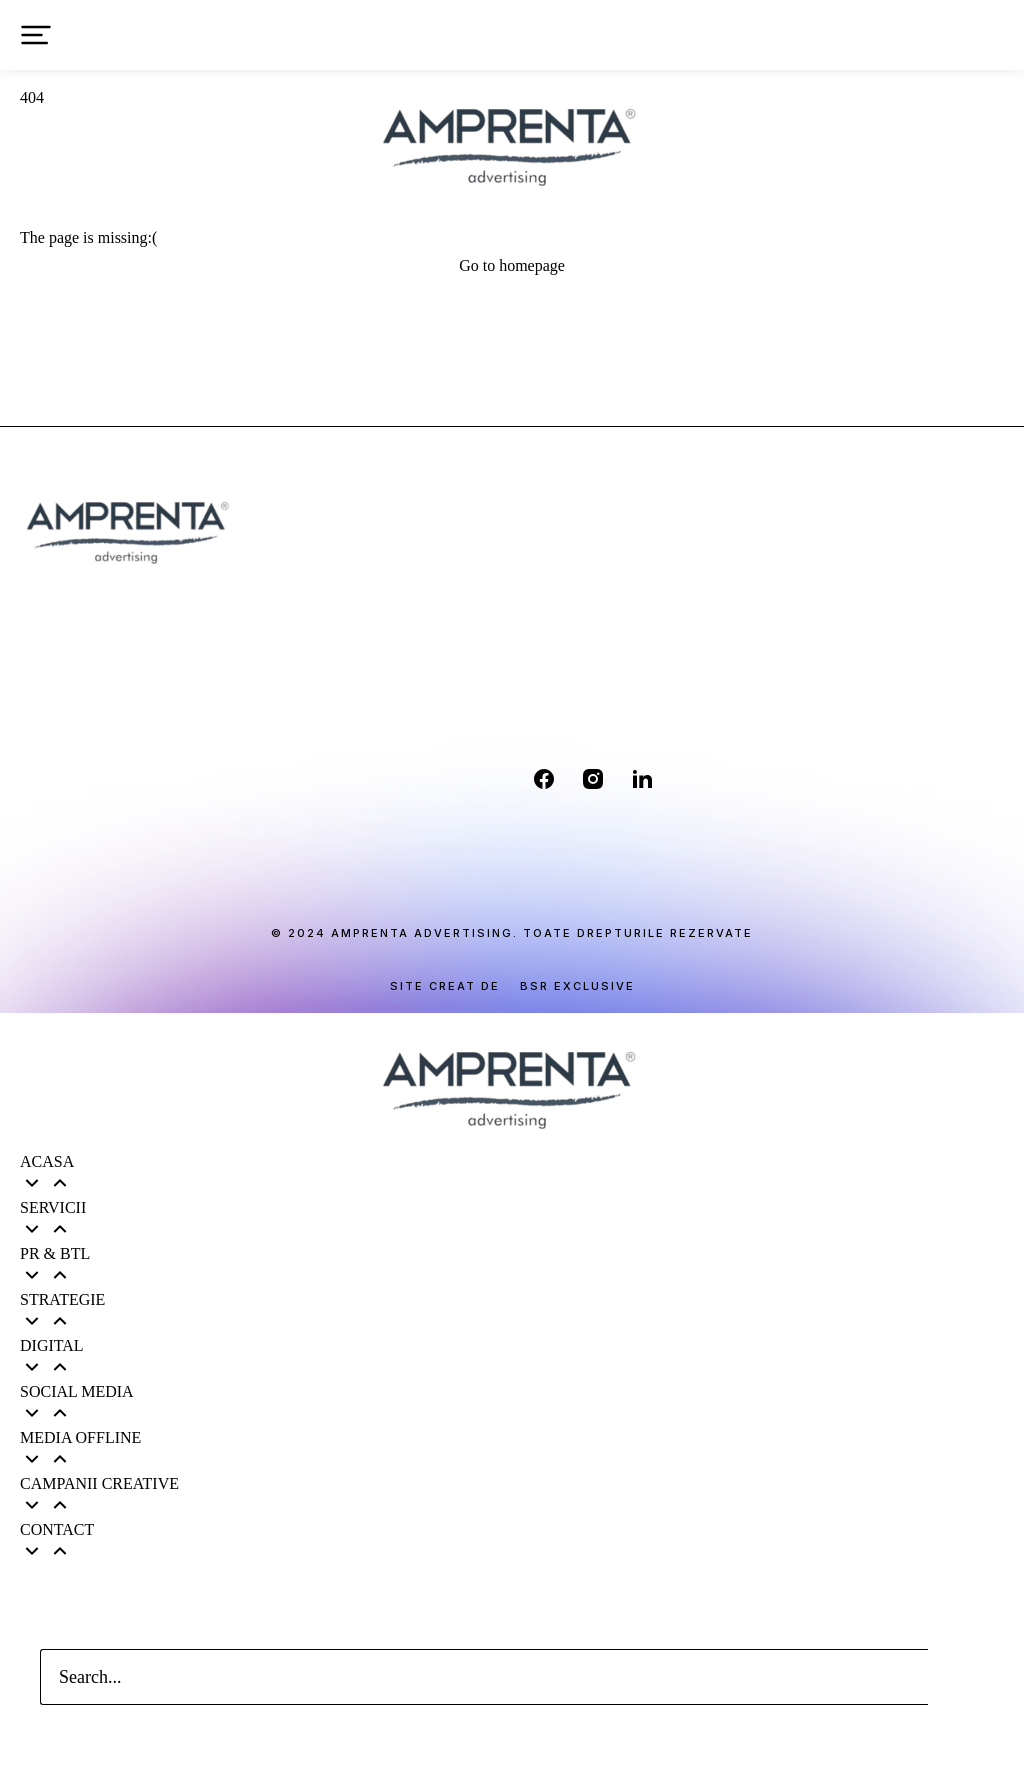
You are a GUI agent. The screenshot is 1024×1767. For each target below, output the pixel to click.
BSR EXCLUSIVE (577, 986)
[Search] (956, 1677)
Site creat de (445, 986)
